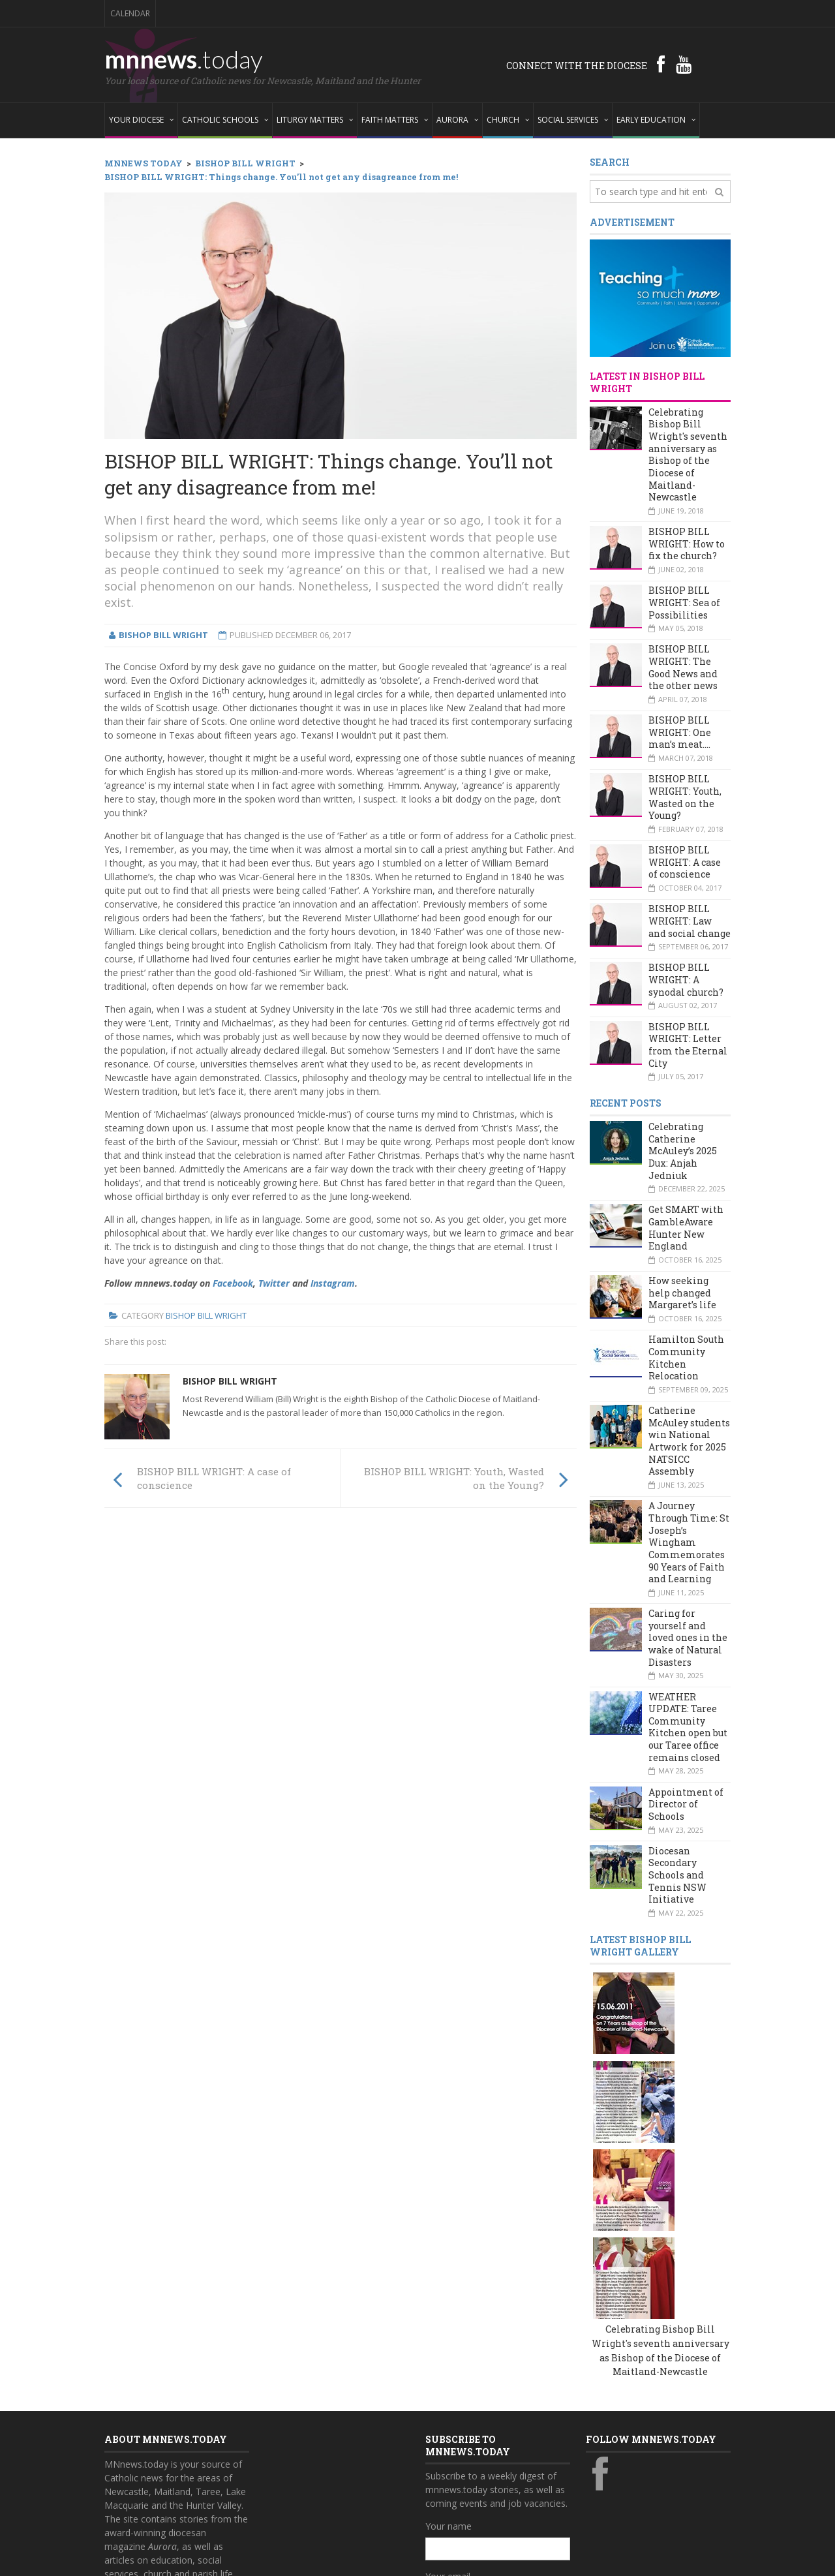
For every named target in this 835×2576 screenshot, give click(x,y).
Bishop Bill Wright (206, 1315)
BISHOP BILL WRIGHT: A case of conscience (684, 862)
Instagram (333, 1283)
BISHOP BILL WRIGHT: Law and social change (689, 920)
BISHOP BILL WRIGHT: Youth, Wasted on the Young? (684, 797)
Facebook (233, 1283)
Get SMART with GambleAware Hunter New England (685, 1227)
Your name (448, 2339)
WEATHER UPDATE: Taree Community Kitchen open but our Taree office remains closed (687, 1727)
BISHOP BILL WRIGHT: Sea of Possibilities (684, 602)
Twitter (274, 1283)
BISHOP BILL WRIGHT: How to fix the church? (686, 543)
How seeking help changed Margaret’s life (682, 1292)
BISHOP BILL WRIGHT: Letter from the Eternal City (687, 1044)
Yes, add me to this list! (487, 2472)
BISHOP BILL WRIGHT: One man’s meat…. (679, 732)
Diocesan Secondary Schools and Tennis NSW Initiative (677, 1875)
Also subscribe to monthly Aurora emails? (495, 2447)
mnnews (183, 59)
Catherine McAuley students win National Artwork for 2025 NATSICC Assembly (689, 1440)
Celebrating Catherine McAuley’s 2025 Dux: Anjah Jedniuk (682, 1151)
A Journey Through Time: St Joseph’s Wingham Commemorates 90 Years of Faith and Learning (688, 1542)
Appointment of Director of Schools (685, 1804)
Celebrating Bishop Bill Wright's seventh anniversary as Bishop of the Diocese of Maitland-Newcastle (687, 455)
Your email (447, 2390)
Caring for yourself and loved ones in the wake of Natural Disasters (687, 1637)
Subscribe (453, 2498)
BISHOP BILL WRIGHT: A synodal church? (685, 979)
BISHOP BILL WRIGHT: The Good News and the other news (683, 667)
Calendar (130, 13)
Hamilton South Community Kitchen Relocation (686, 1357)
